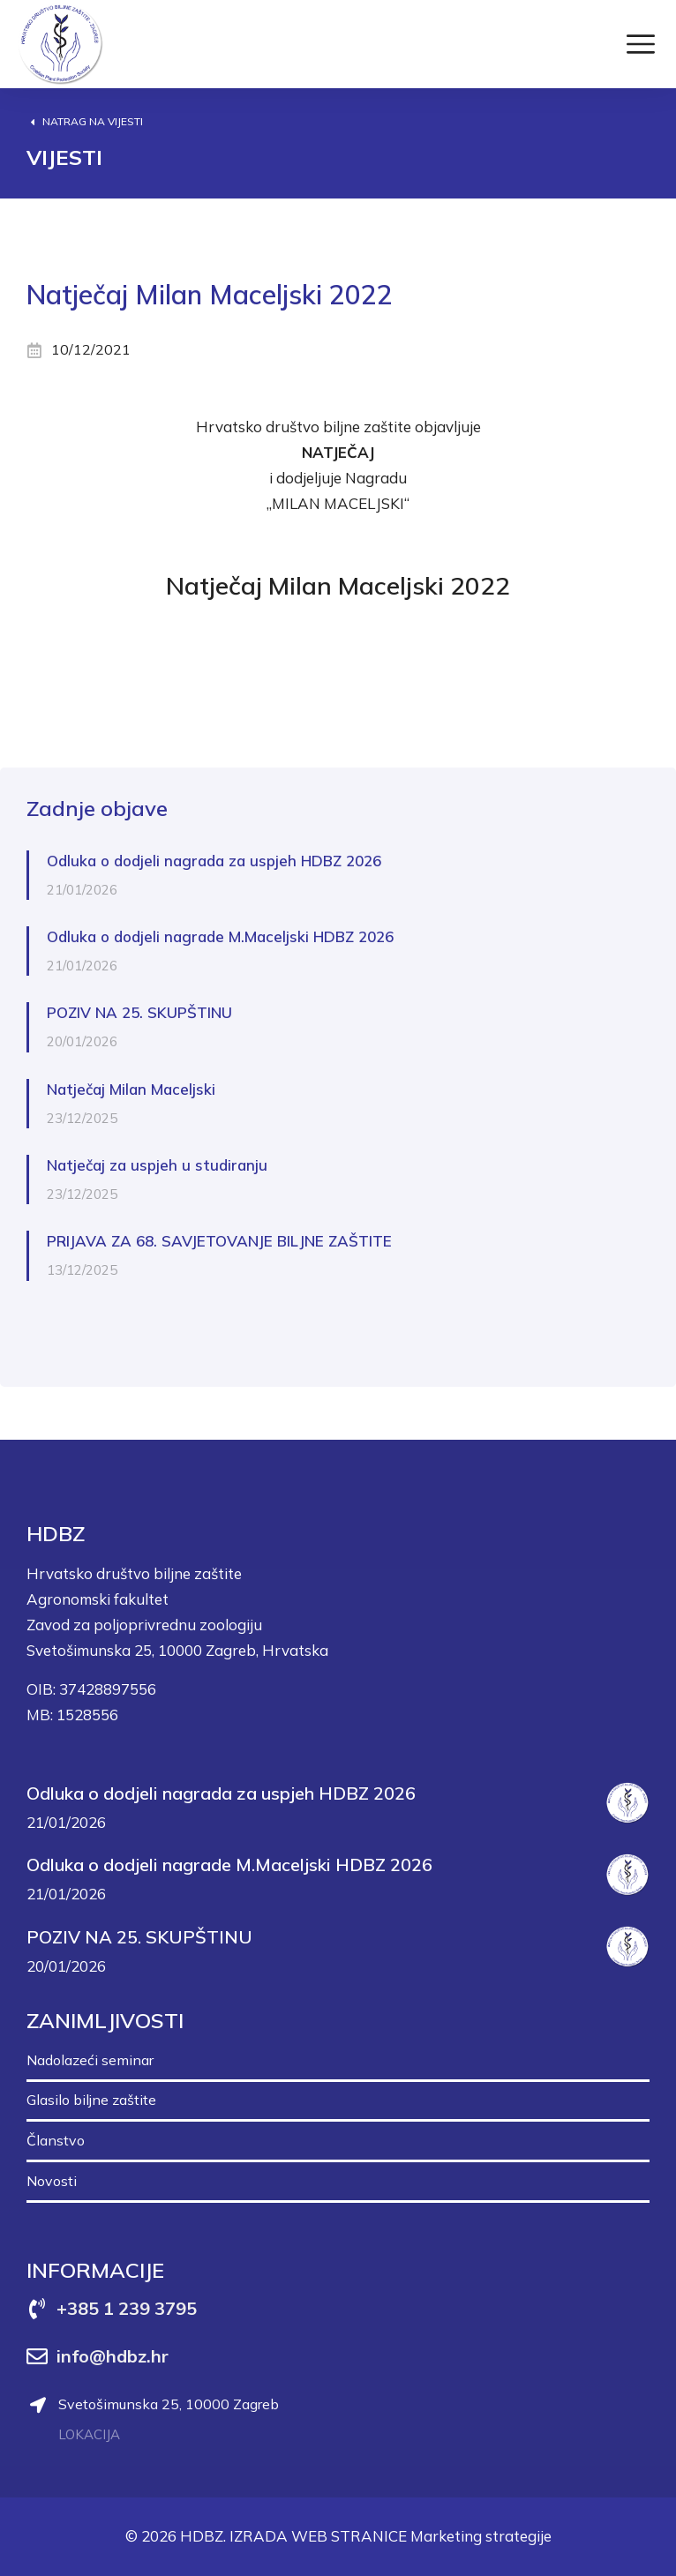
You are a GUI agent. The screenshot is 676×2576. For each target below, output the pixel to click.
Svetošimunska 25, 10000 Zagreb (168, 2404)
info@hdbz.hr (112, 2356)
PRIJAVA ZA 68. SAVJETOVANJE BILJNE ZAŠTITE (219, 1241)
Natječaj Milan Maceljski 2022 (338, 585)
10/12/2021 (91, 349)
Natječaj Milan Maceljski (131, 1089)
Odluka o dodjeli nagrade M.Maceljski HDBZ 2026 (220, 936)
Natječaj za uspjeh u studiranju (157, 1165)
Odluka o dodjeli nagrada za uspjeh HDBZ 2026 (214, 860)
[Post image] (627, 1803)
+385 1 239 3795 (126, 2308)
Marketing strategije (481, 2536)
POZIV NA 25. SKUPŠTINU (139, 1012)
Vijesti (64, 157)
